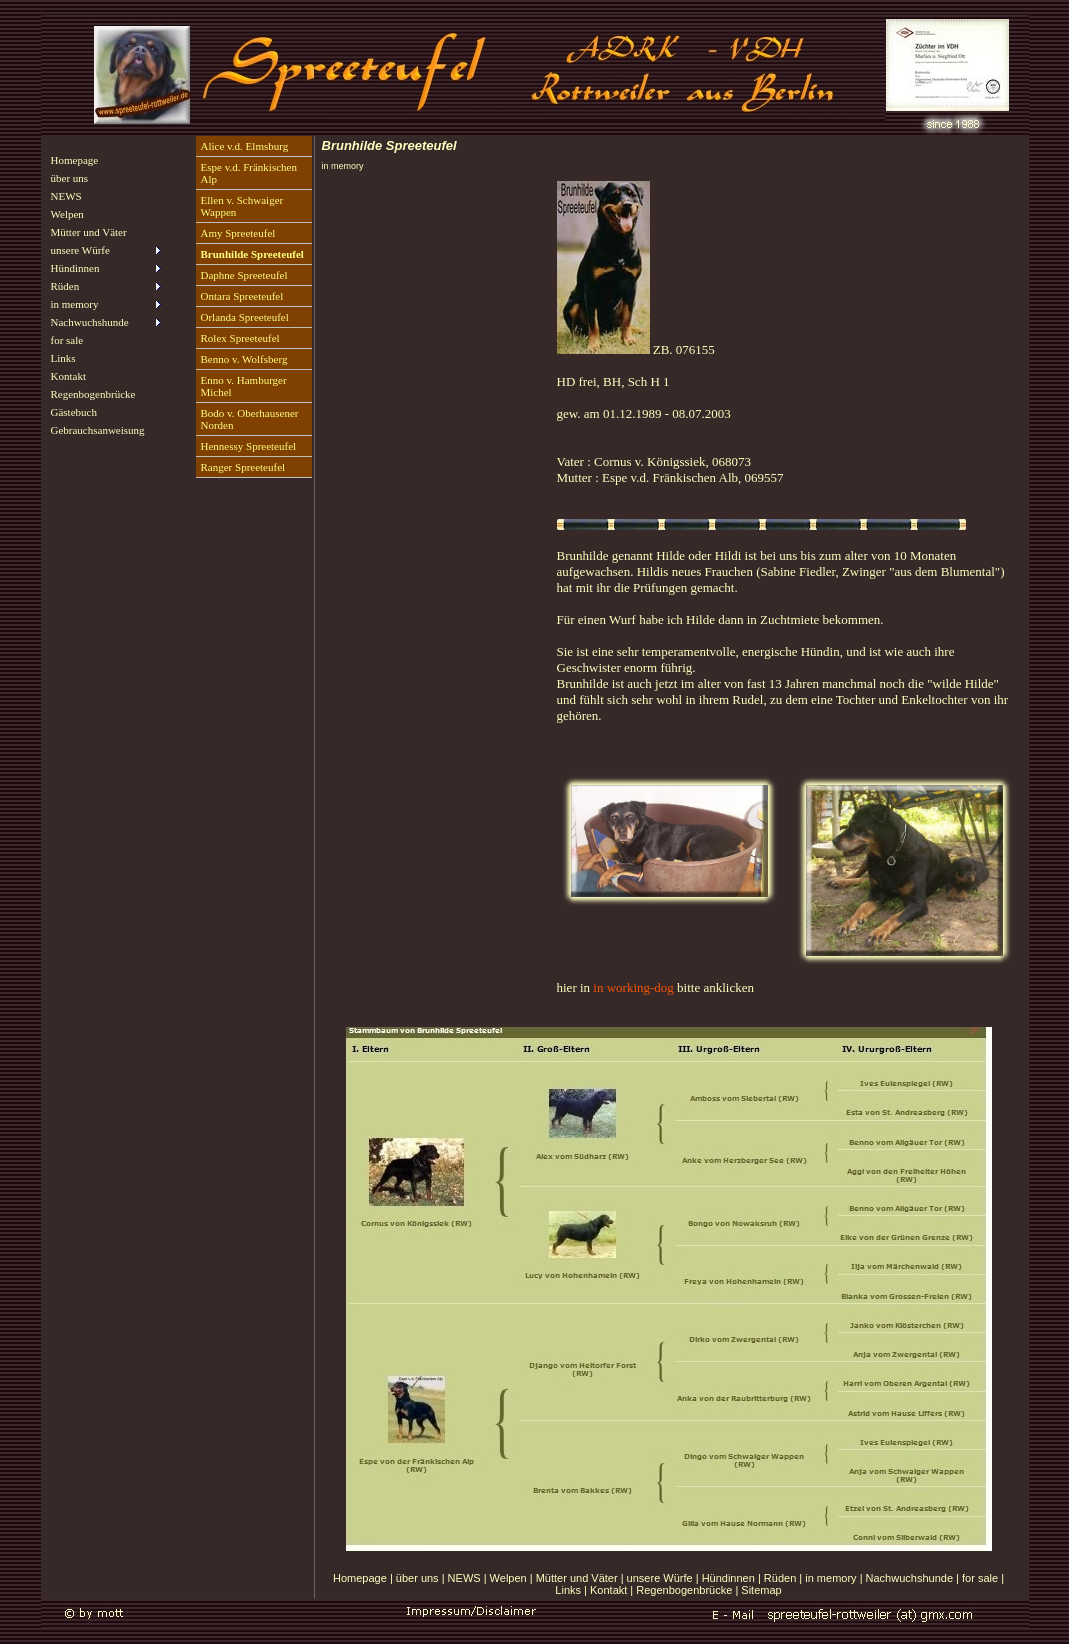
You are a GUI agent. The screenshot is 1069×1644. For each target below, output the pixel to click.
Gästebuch (74, 412)
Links (63, 358)
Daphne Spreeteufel (244, 275)
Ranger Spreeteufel (243, 467)
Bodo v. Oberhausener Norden (250, 419)
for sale (67, 340)
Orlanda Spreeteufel (245, 317)
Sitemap (761, 1590)
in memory (830, 1578)
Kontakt (68, 376)
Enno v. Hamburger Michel (244, 386)
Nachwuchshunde (909, 1578)
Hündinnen (728, 1578)
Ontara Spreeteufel (242, 296)
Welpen (67, 214)
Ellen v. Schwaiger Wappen (242, 206)
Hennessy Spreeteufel (249, 446)
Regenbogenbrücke (93, 394)
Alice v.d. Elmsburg (245, 146)
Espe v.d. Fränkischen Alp (249, 173)
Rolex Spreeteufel (240, 338)
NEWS (66, 196)
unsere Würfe (660, 1578)
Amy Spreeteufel (238, 233)
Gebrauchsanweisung (98, 430)
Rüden (780, 1578)
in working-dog (633, 987)
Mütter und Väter (89, 232)
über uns (70, 178)
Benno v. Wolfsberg (244, 359)
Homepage (75, 160)
